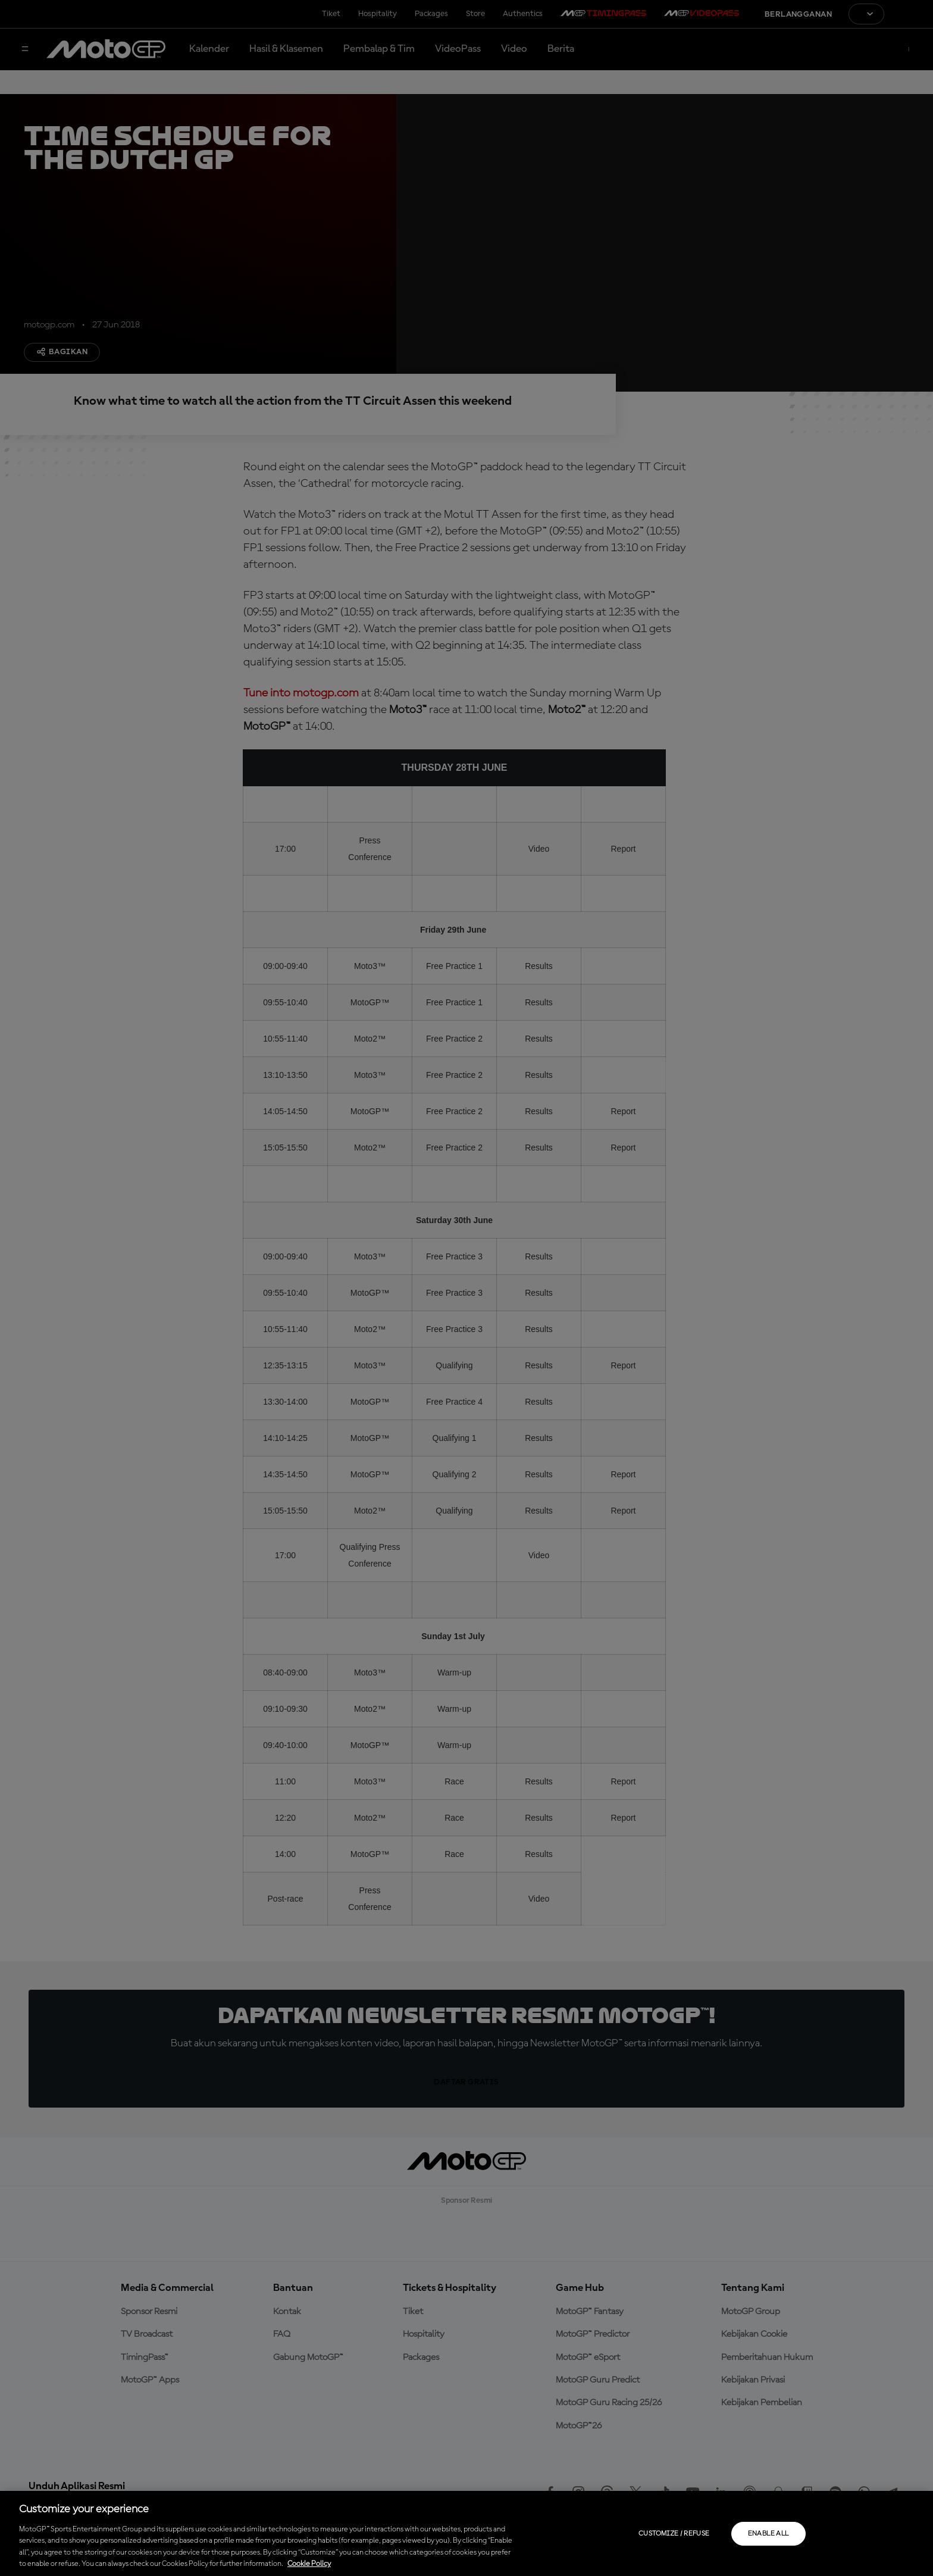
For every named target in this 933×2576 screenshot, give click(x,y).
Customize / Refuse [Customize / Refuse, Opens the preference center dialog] (673, 2533)
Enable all (768, 2533)
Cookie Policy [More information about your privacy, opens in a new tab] (309, 2564)
